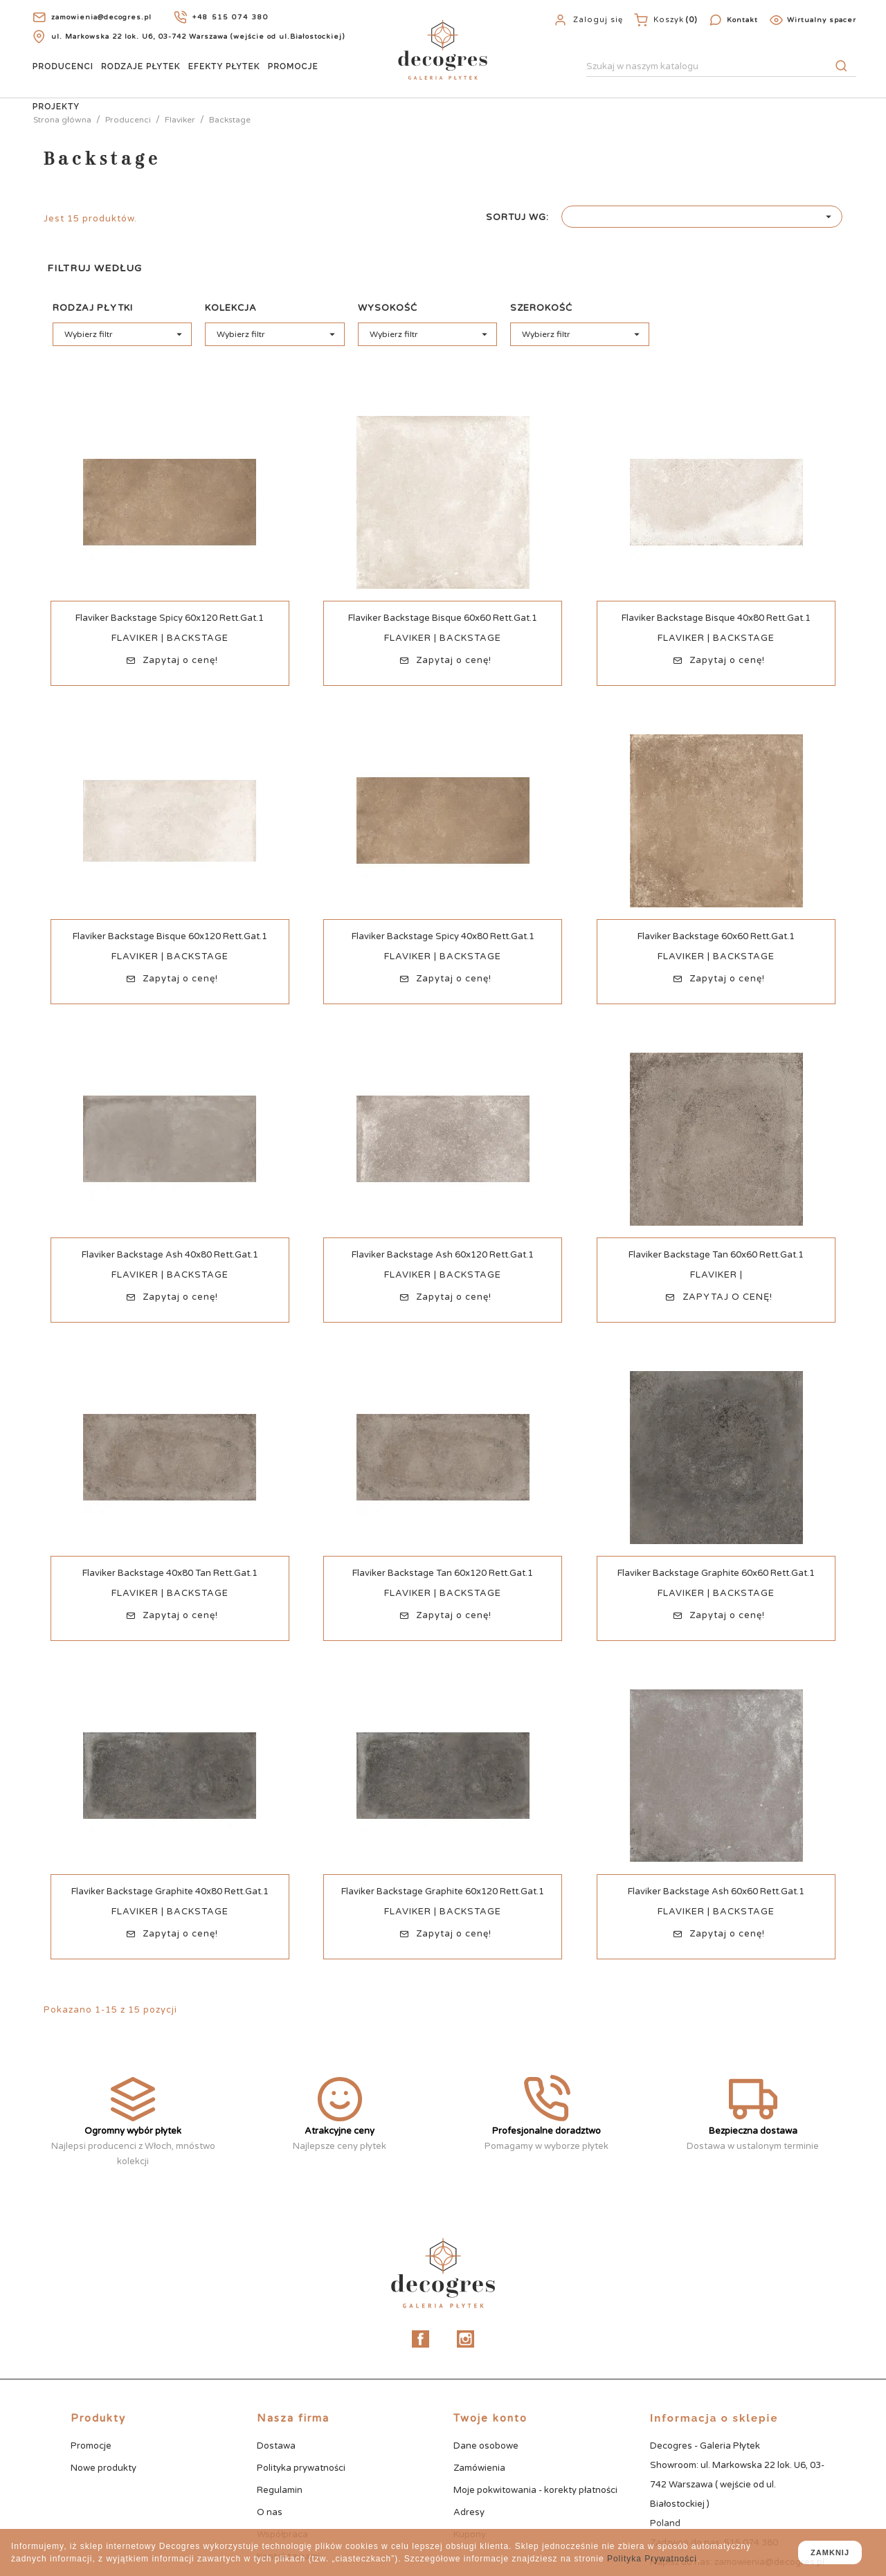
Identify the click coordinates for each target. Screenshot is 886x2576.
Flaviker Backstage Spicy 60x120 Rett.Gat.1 (169, 618)
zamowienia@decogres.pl (101, 17)
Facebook (420, 2339)
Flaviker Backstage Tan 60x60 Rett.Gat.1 (716, 1254)
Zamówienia (479, 2468)
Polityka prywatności (301, 2468)
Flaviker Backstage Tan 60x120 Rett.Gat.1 (442, 1573)
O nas (269, 2512)
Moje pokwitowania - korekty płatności (535, 2490)
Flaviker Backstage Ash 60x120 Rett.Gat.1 (443, 1254)
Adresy (469, 2512)
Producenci (63, 66)
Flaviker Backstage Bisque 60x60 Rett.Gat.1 (442, 618)
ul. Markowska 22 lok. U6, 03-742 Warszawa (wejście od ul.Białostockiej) (198, 37)
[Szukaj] (721, 67)
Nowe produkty (103, 2468)
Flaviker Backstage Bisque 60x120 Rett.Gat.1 (170, 936)
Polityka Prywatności (652, 2559)
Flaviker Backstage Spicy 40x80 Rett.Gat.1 (443, 936)
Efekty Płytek (224, 66)
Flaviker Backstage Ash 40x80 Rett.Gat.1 (170, 1254)
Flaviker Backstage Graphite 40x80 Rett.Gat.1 (170, 1891)
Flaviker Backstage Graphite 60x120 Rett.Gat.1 (442, 1891)
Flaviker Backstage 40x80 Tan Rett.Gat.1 (169, 1573)
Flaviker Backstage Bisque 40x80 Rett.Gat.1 (716, 618)
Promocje (293, 66)
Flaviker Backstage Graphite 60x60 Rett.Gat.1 (716, 1573)
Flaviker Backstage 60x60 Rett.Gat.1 (716, 936)
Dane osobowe (485, 2445)
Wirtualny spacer (821, 20)
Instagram (465, 2339)
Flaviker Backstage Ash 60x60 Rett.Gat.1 (716, 1891)
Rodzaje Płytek (141, 66)
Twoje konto (490, 2418)
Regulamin (279, 2490)
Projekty (56, 106)
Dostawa (276, 2445)
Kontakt (742, 20)
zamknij (830, 2552)
